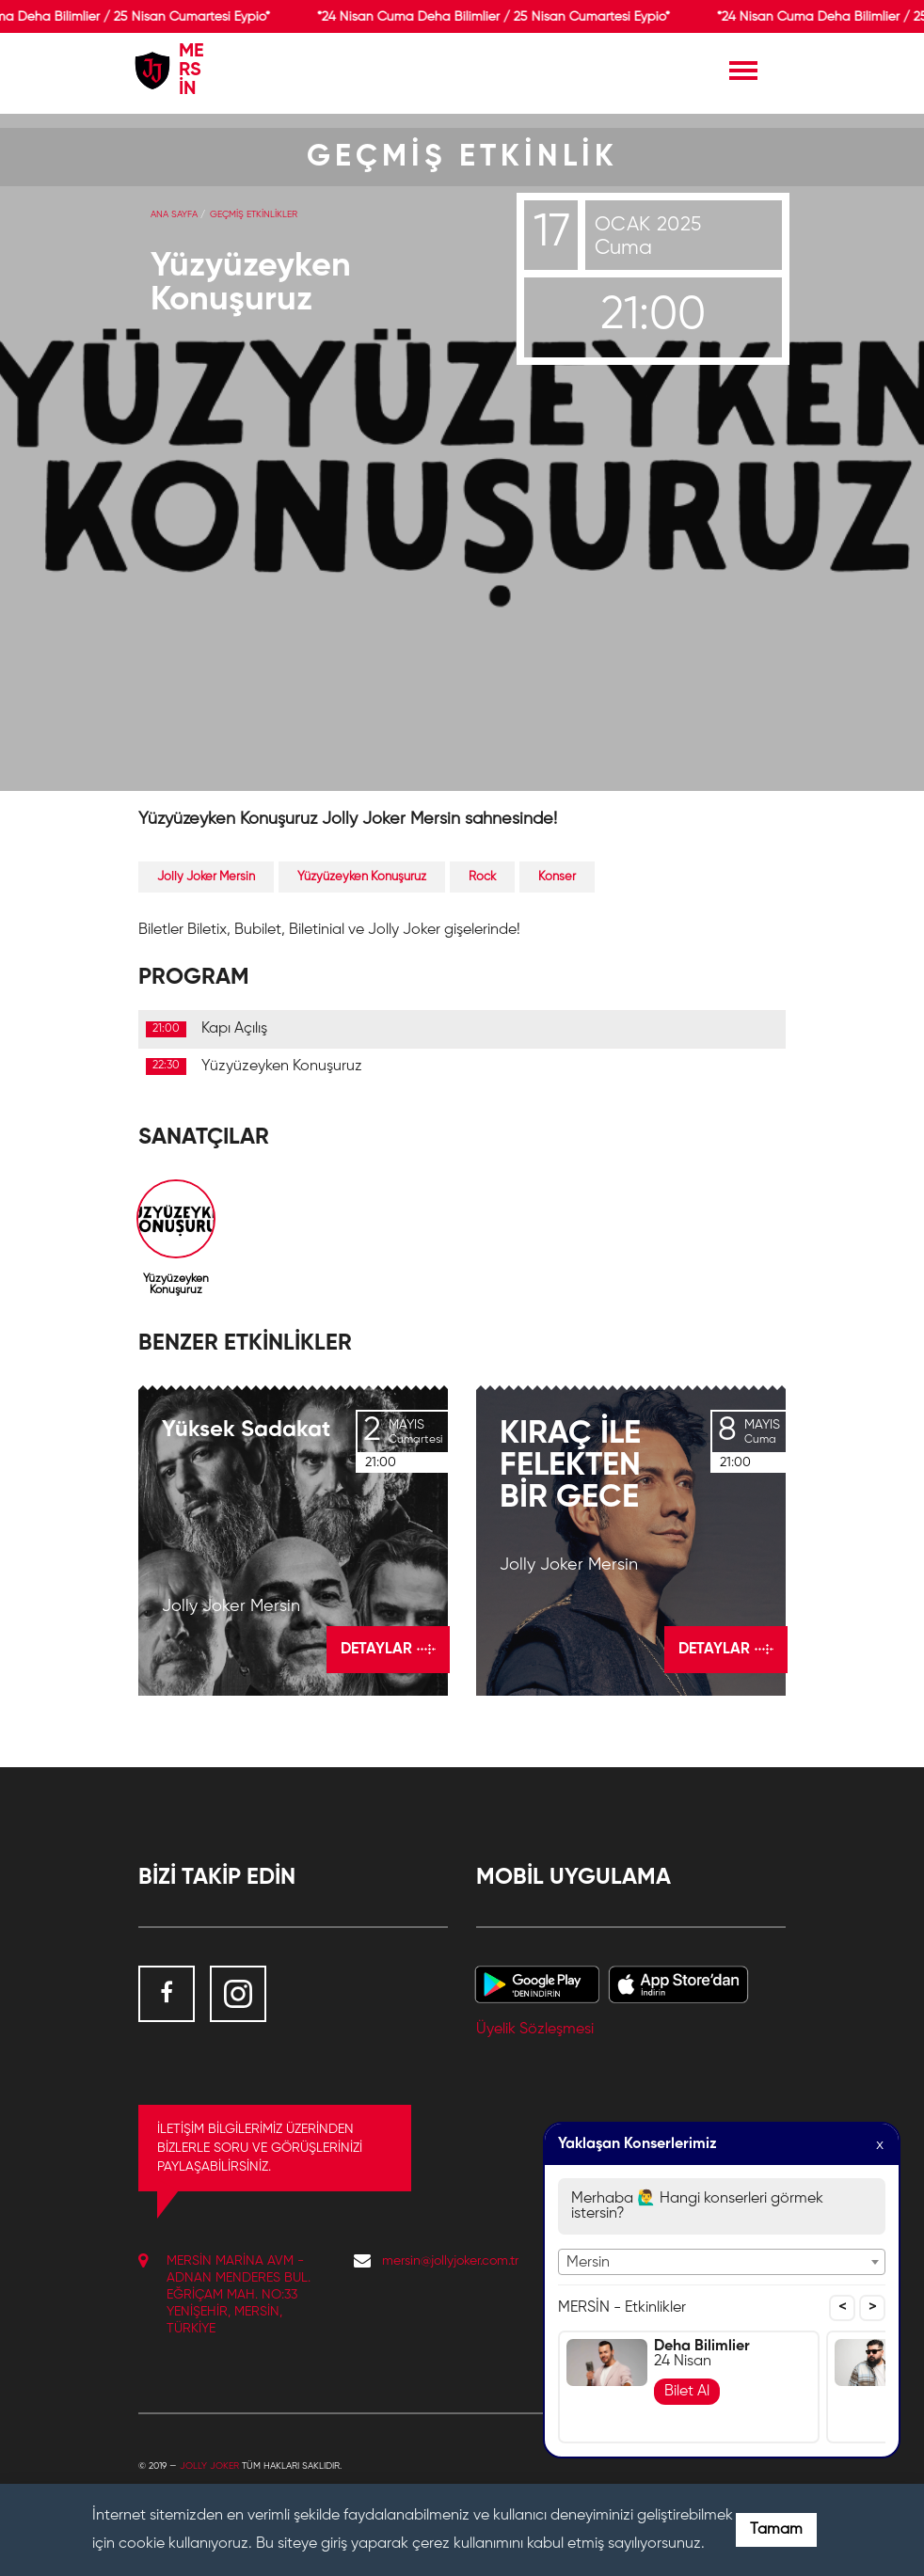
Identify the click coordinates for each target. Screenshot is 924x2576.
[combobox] (721, 2262)
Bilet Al (686, 2391)
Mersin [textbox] (588, 2262)
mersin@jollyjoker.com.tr (450, 2261)
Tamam (776, 2529)
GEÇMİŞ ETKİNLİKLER (253, 214)
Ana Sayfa (174, 214)
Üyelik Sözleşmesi (535, 2029)
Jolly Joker (209, 2466)
